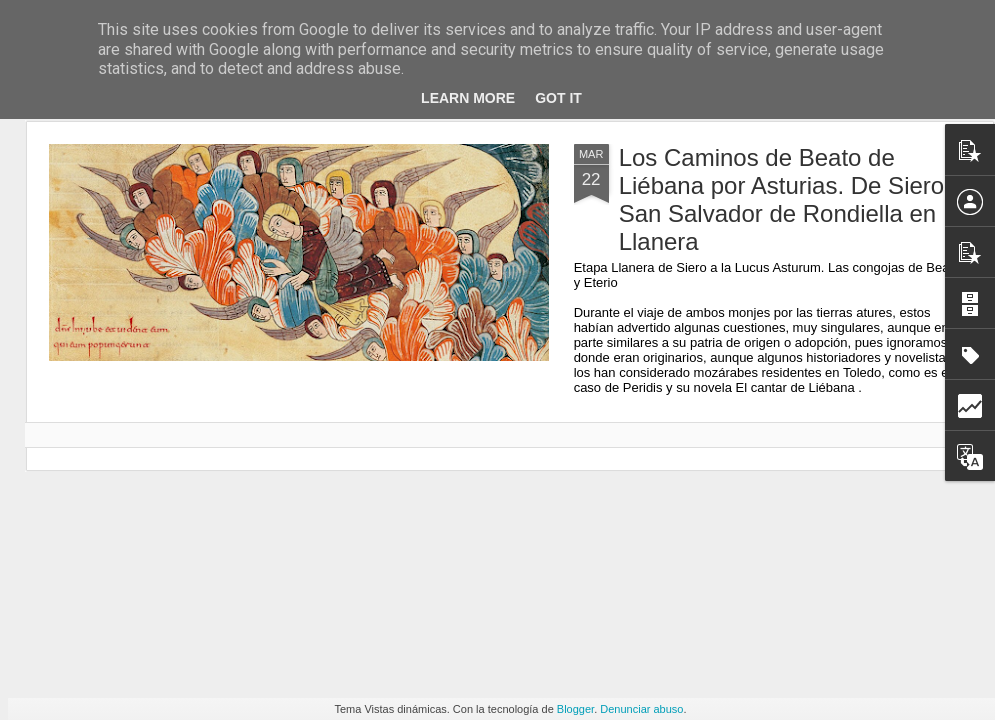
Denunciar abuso (641, 709)
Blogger (575, 709)
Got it (558, 98)
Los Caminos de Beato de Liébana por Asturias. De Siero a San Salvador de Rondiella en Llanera (792, 199)
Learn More (468, 98)
